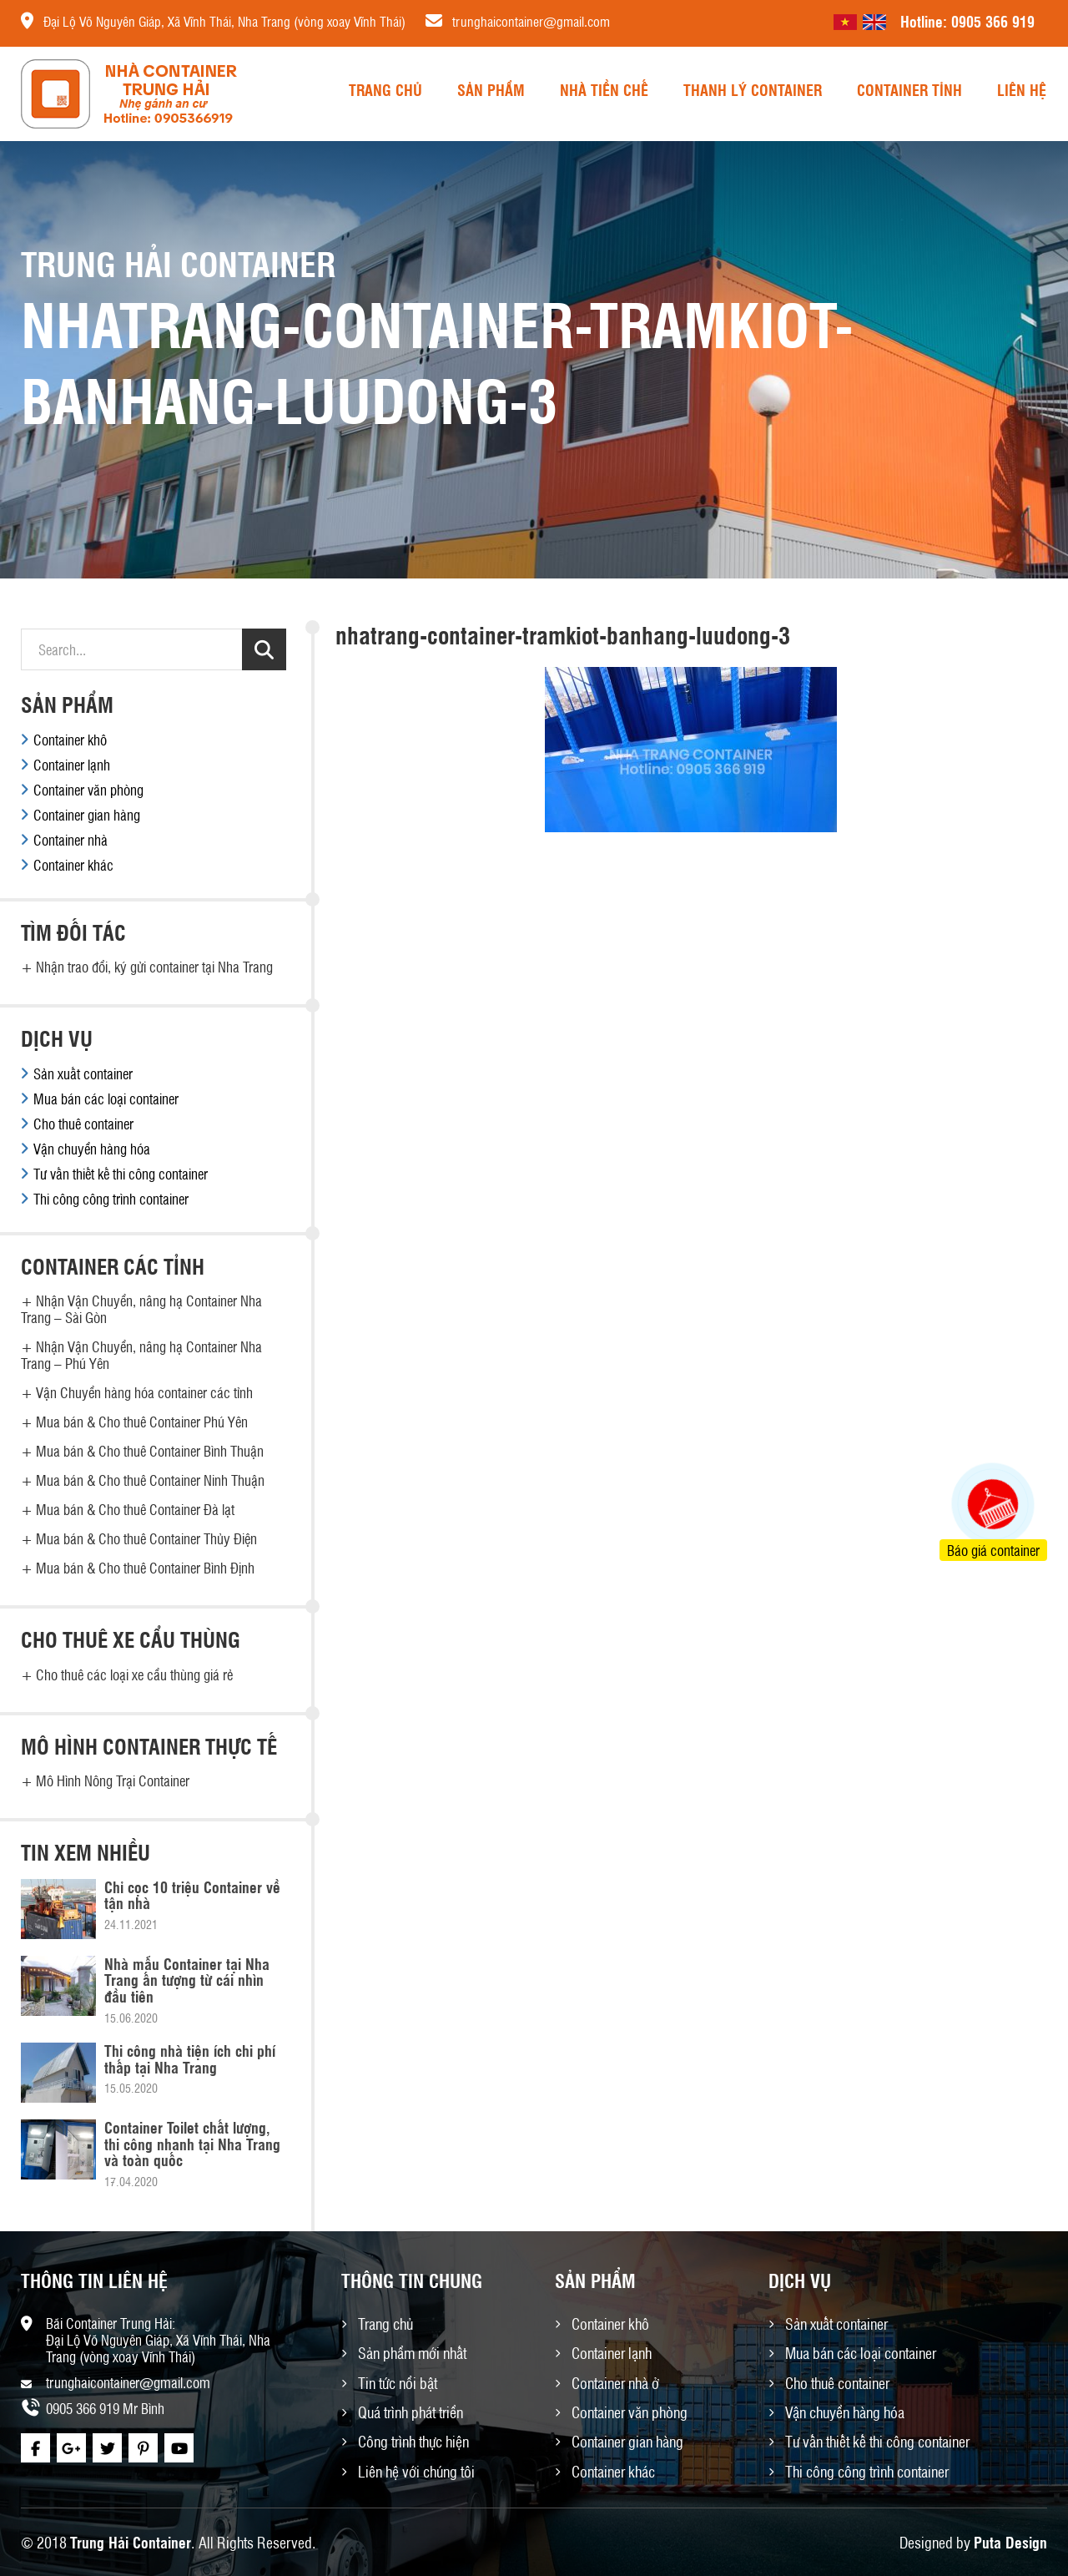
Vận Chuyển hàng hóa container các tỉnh (144, 1392)
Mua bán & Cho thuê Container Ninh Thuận (150, 1480)
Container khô (70, 739)
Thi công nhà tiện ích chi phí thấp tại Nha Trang (189, 2058)
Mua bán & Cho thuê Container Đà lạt (135, 1509)
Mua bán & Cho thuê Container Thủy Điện (146, 1538)
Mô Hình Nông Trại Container (112, 1780)
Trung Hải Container (130, 2542)
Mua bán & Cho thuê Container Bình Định (145, 1567)
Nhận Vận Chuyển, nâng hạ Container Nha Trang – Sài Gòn (141, 1308)
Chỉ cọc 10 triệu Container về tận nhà (192, 1894)
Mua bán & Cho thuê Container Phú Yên (142, 1421)
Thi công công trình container (111, 1198)
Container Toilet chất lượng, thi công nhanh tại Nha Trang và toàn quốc (192, 2143)
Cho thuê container (83, 1123)
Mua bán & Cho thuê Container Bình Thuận (150, 1451)
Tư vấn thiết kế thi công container (120, 1173)
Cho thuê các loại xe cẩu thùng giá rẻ (134, 1674)
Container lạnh (71, 764)
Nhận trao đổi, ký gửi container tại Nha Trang (154, 966)
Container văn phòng (88, 789)
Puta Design (1010, 2542)
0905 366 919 (993, 21)
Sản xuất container (83, 1073)
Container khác (73, 864)
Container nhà (70, 839)
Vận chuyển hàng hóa (91, 1148)
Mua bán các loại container (106, 1098)
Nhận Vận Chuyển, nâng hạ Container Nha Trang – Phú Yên (141, 1354)
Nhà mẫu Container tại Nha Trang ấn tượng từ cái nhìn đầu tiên (187, 1980)
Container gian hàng (86, 814)
